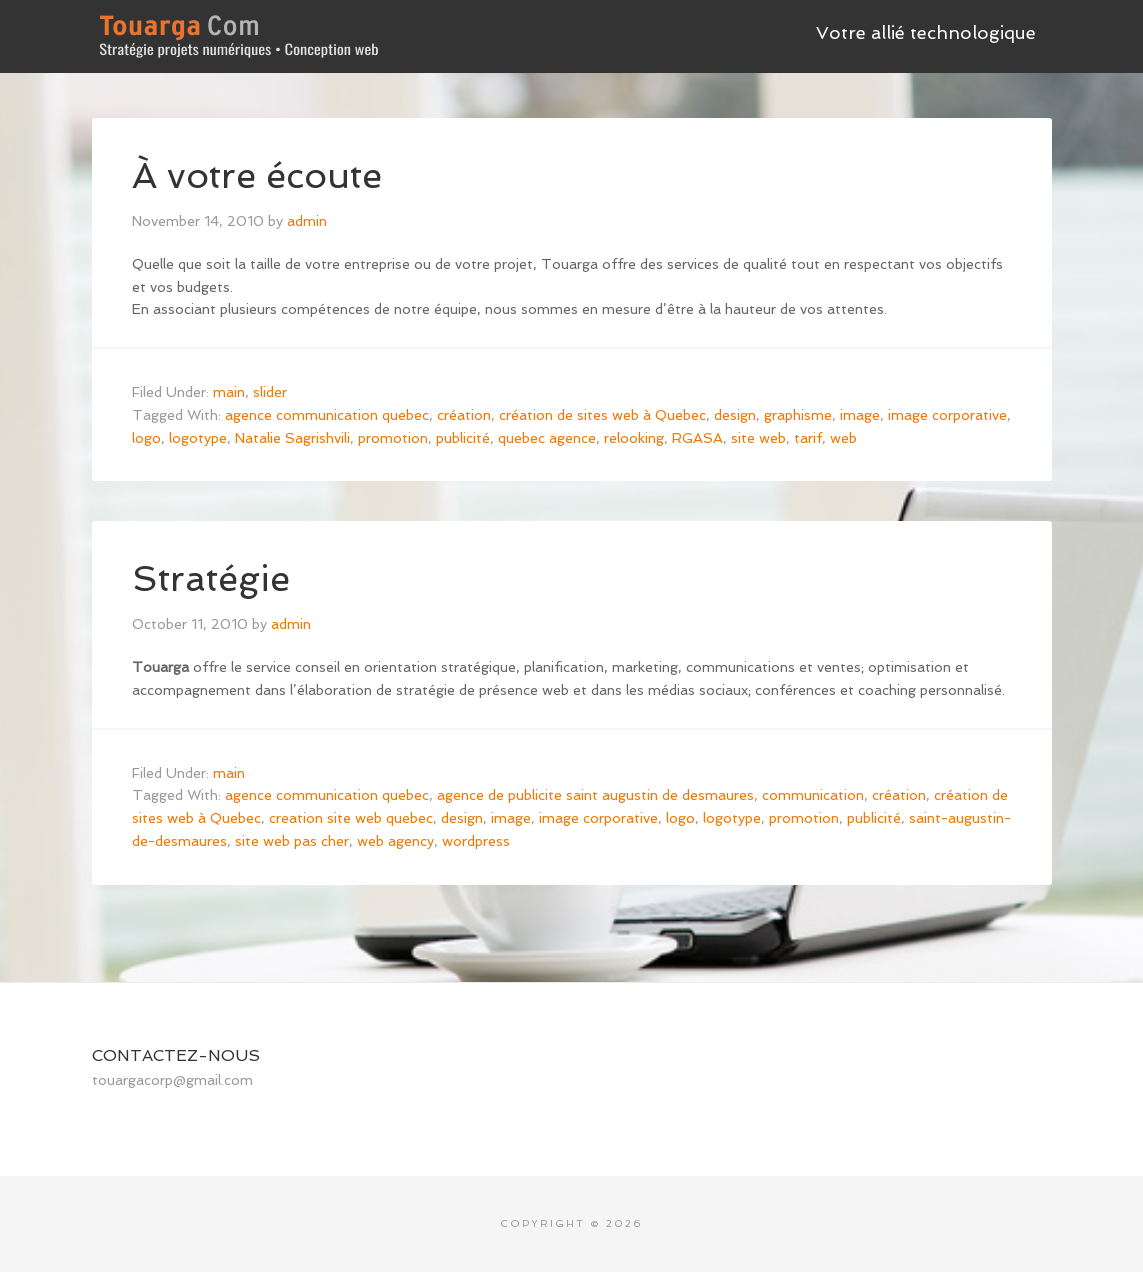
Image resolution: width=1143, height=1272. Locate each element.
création (464, 415)
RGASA (697, 438)
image (860, 415)
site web (758, 438)
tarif (808, 438)
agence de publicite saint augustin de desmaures (595, 795)
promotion (393, 438)
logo (146, 438)
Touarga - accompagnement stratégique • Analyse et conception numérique (242, 30)
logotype (198, 438)
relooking (634, 438)
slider (270, 392)
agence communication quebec (327, 415)
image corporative (947, 415)
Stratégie (211, 578)
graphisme (798, 415)
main (229, 392)
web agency (395, 841)
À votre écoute (257, 175)
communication (813, 795)
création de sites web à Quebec (602, 415)
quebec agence (547, 438)
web (843, 438)
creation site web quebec (351, 818)
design (735, 415)
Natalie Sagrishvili (292, 438)
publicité (463, 438)
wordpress (476, 841)
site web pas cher (292, 841)
